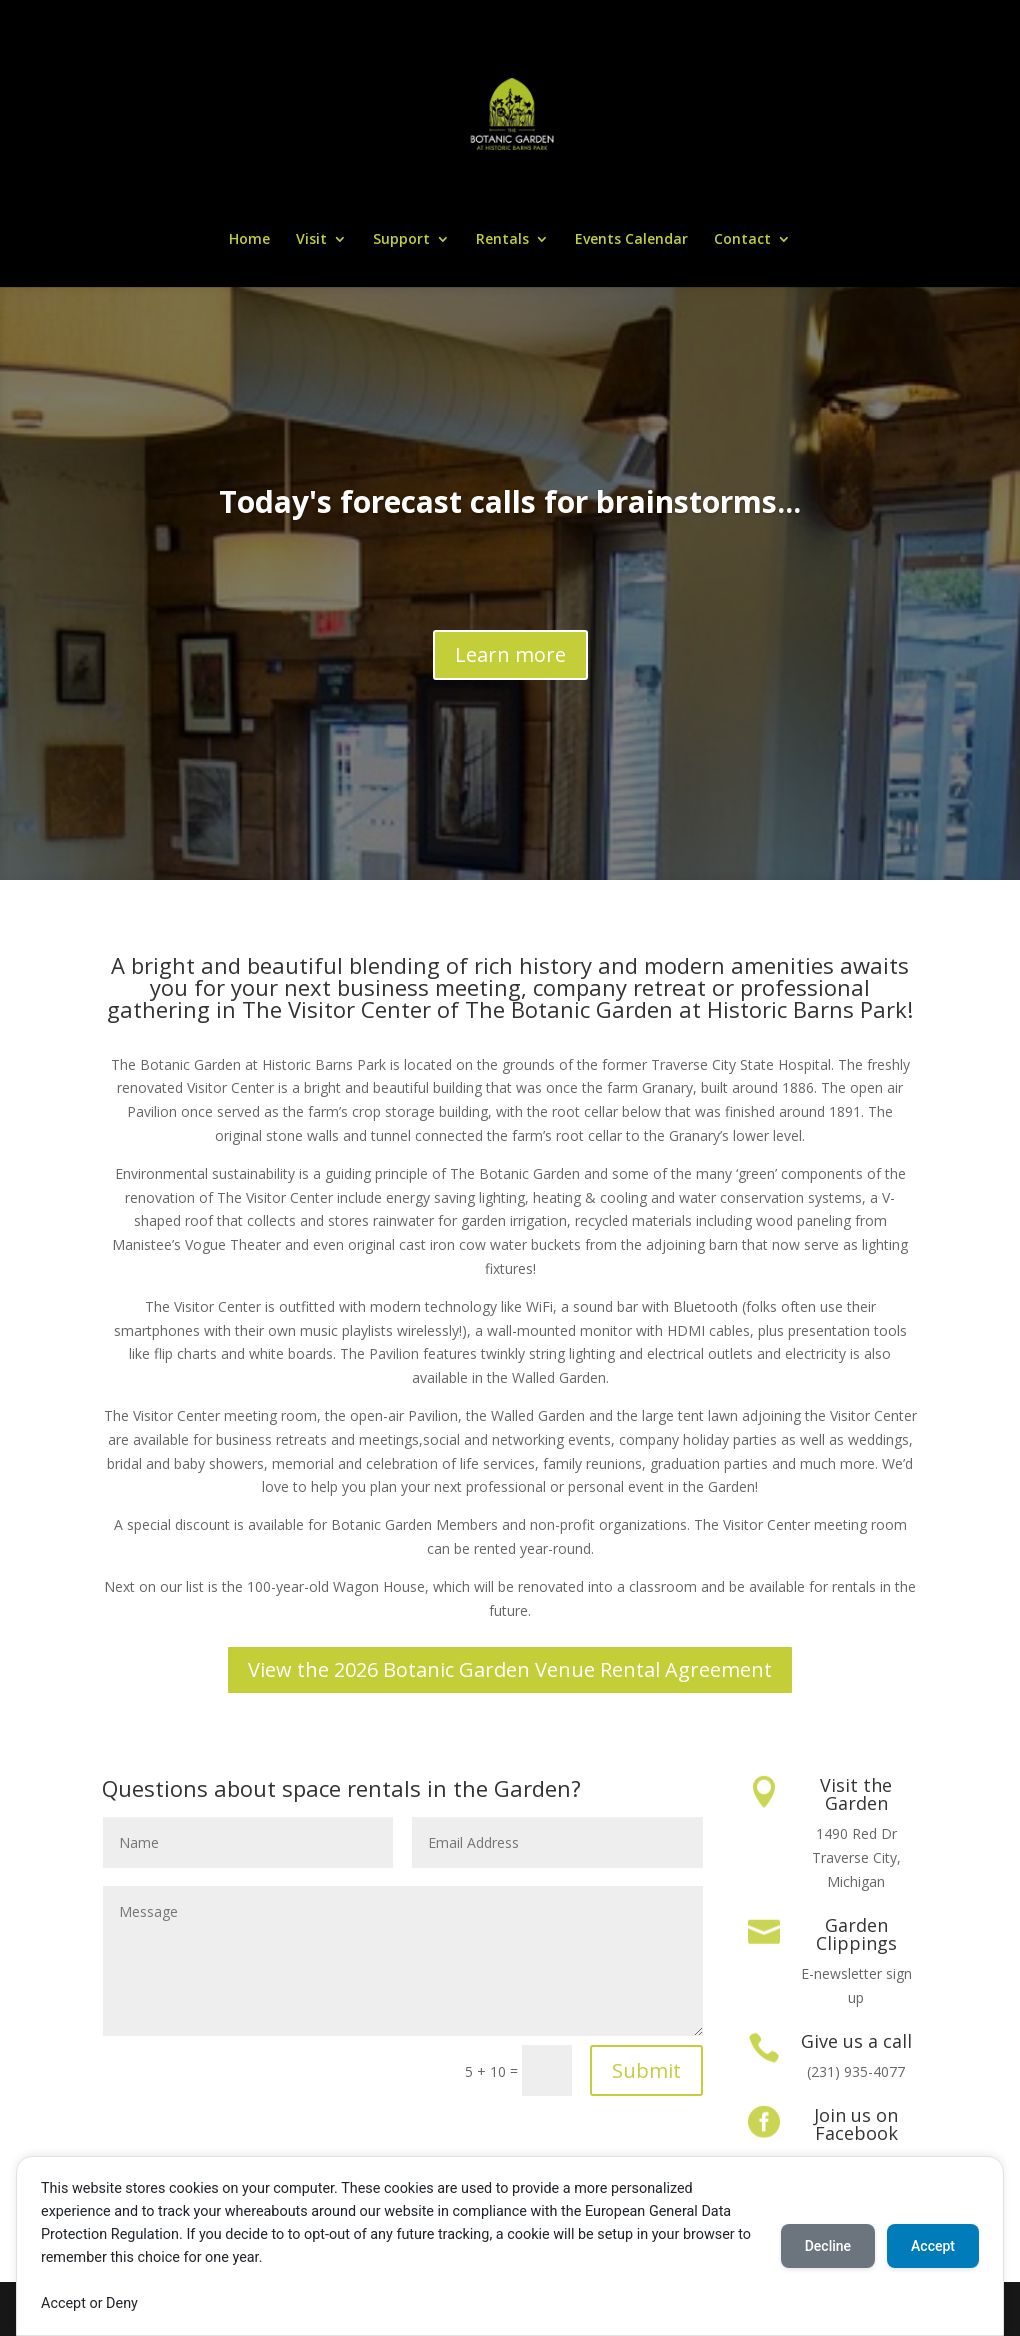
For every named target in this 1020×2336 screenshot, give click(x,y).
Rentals (502, 240)
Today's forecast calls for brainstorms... (510, 501)
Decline (828, 2246)
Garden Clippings (856, 1934)
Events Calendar (631, 240)
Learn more (510, 654)
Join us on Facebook (856, 2124)
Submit (646, 2070)
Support (401, 240)
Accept (933, 2246)
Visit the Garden (856, 1794)
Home (249, 240)
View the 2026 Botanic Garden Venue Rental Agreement (510, 1669)
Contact (742, 240)
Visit (311, 240)
